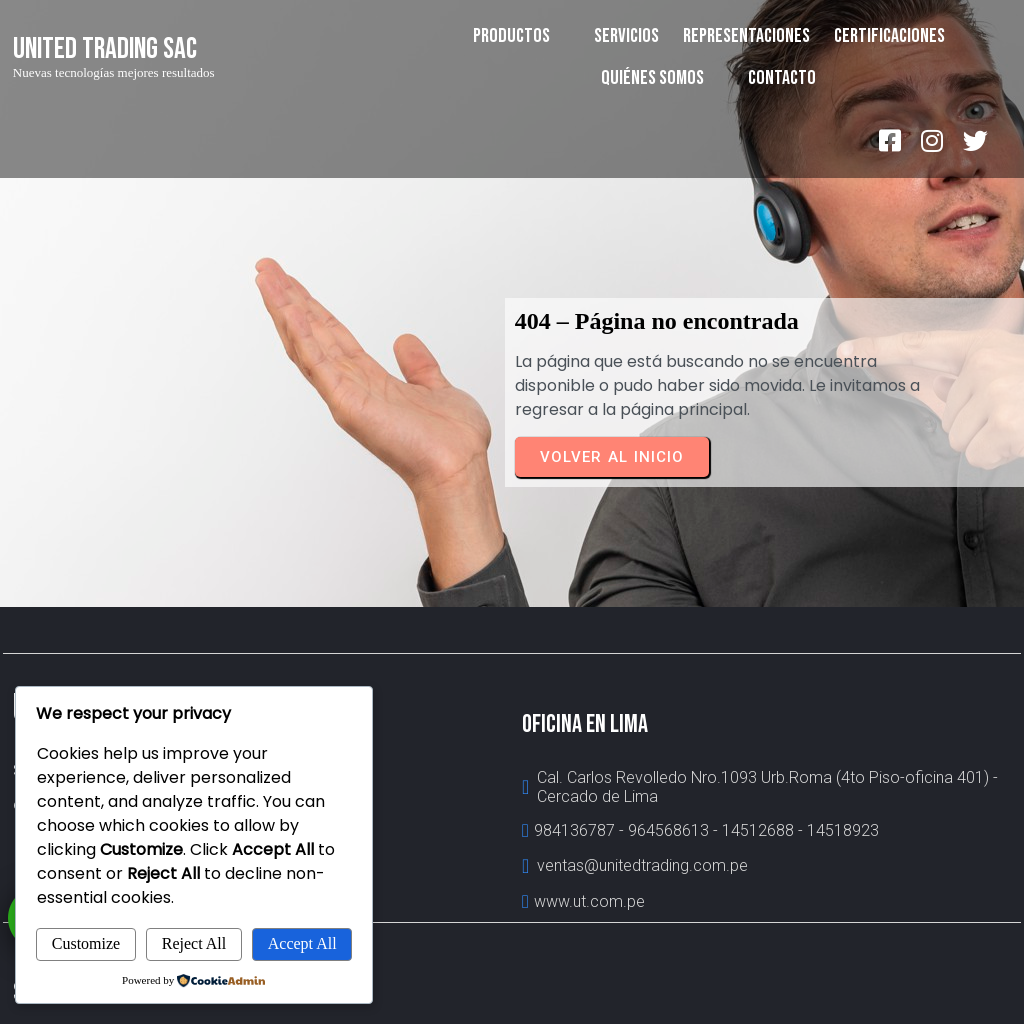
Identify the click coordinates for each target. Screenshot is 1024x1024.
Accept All (302, 943)
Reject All (194, 943)
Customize (86, 943)
